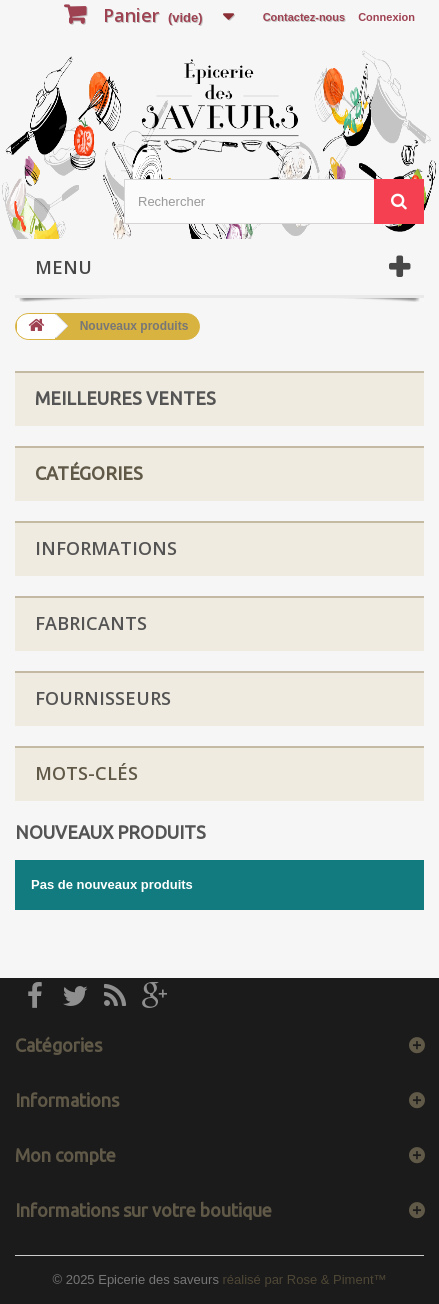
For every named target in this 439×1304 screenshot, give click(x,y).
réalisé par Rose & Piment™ (305, 1279)
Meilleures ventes (125, 398)
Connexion (386, 17)
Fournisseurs (103, 698)
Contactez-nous (304, 17)
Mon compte (65, 1155)
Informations (106, 548)
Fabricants (91, 623)
